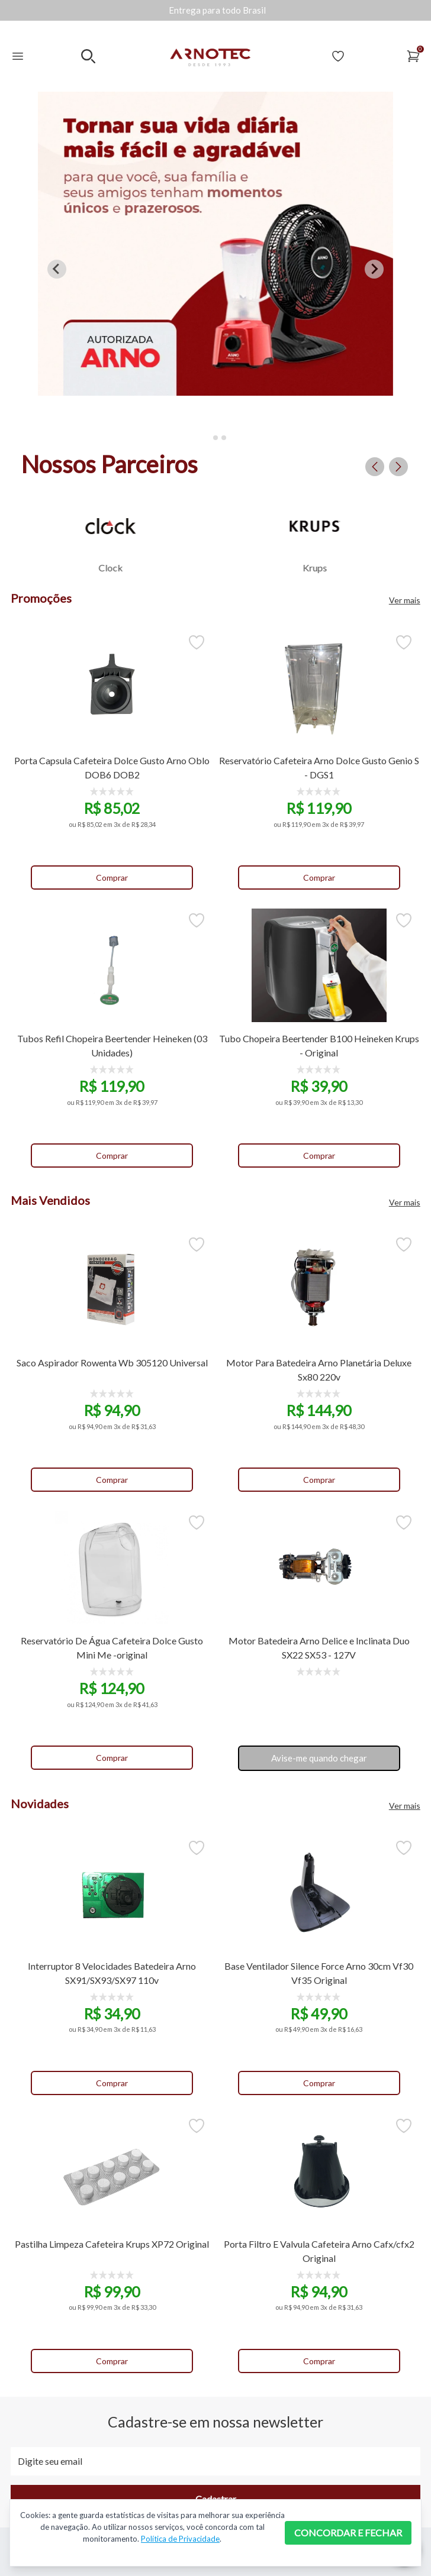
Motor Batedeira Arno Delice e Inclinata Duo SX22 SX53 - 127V (319, 1647)
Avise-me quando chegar (319, 1758)
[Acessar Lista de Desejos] (338, 56)
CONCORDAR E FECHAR (348, 2532)
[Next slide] (374, 269)
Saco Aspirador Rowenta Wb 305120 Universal (112, 1362)
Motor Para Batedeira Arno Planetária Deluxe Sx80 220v (318, 1369)
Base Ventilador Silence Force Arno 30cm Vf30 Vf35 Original (318, 1973)
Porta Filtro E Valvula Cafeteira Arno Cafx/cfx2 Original (319, 2251)
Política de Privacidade (180, 2538)
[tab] (207, 437)
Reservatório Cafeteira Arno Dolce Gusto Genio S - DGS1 (319, 767)
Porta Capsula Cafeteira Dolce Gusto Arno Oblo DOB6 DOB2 (112, 767)
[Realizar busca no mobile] (88, 56)
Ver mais (404, 600)
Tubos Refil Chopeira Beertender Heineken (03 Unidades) (112, 1045)
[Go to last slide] (56, 269)
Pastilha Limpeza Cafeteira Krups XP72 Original (112, 2243)
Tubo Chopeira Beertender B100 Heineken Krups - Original (319, 1045)
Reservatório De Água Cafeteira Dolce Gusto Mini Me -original (112, 1647)
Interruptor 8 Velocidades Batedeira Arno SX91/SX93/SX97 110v (112, 1973)
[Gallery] (217, 10)
